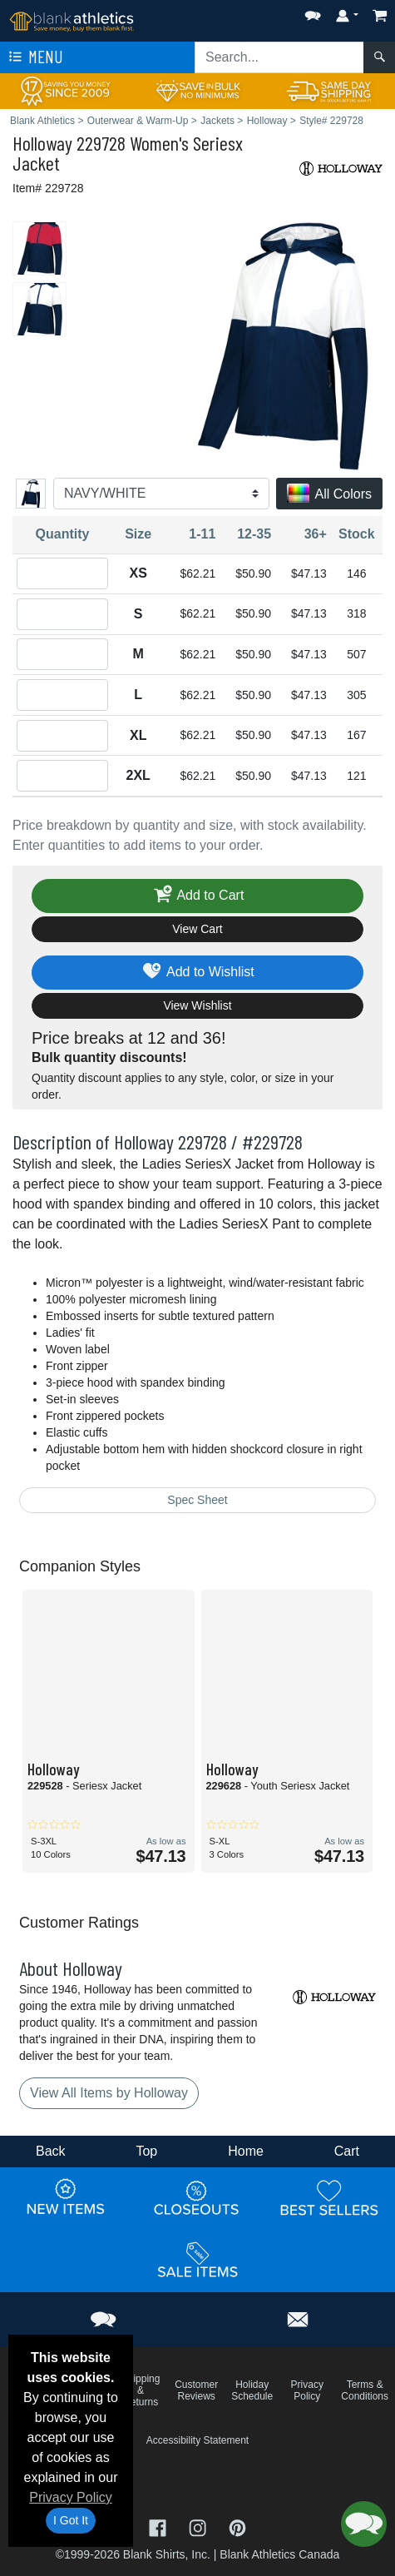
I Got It (70, 2520)
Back (51, 2151)
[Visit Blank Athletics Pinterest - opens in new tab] (237, 2526)
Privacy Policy (70, 2497)
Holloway (42, 143)
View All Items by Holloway (109, 2093)
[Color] (161, 493)
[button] (312, 12)
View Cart (197, 929)
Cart (346, 2151)
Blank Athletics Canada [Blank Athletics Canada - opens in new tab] (279, 2554)
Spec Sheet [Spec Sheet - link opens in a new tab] (197, 1499)
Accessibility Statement (197, 2440)
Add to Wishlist (197, 972)
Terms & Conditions (364, 2390)
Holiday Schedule (252, 2390)
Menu (34, 57)
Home (246, 2151)
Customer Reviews (196, 2390)
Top (146, 2151)
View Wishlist (197, 1005)
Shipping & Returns (140, 2390)
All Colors (329, 495)
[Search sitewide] (279, 57)
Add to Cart (197, 896)
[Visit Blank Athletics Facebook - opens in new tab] (160, 2526)
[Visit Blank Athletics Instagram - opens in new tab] (200, 2526)
